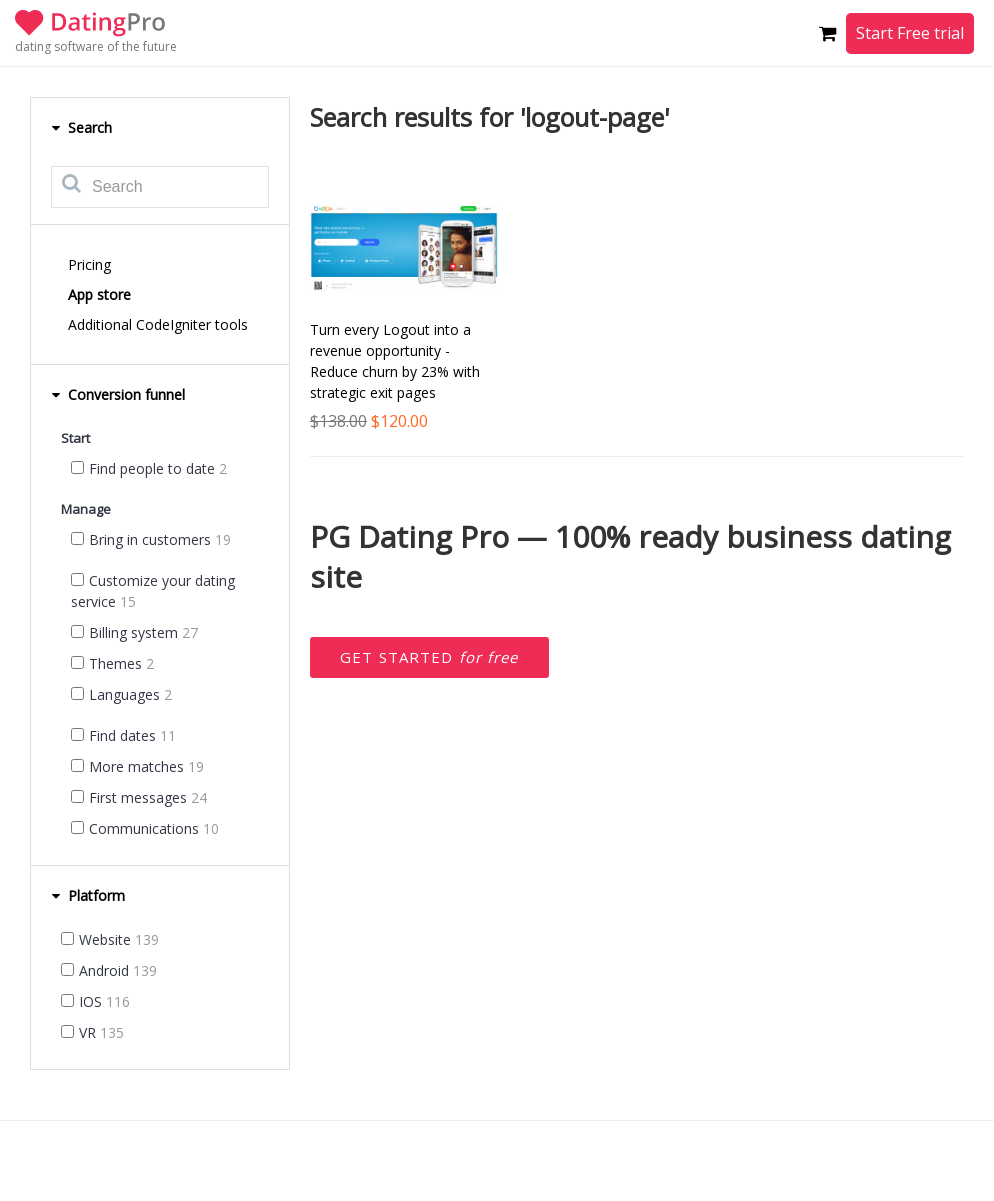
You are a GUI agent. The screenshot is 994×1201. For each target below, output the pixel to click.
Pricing (89, 264)
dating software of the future (96, 46)
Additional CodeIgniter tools (158, 324)
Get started (429, 657)
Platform (88, 895)
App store (99, 294)
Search (81, 127)
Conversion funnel (118, 394)
